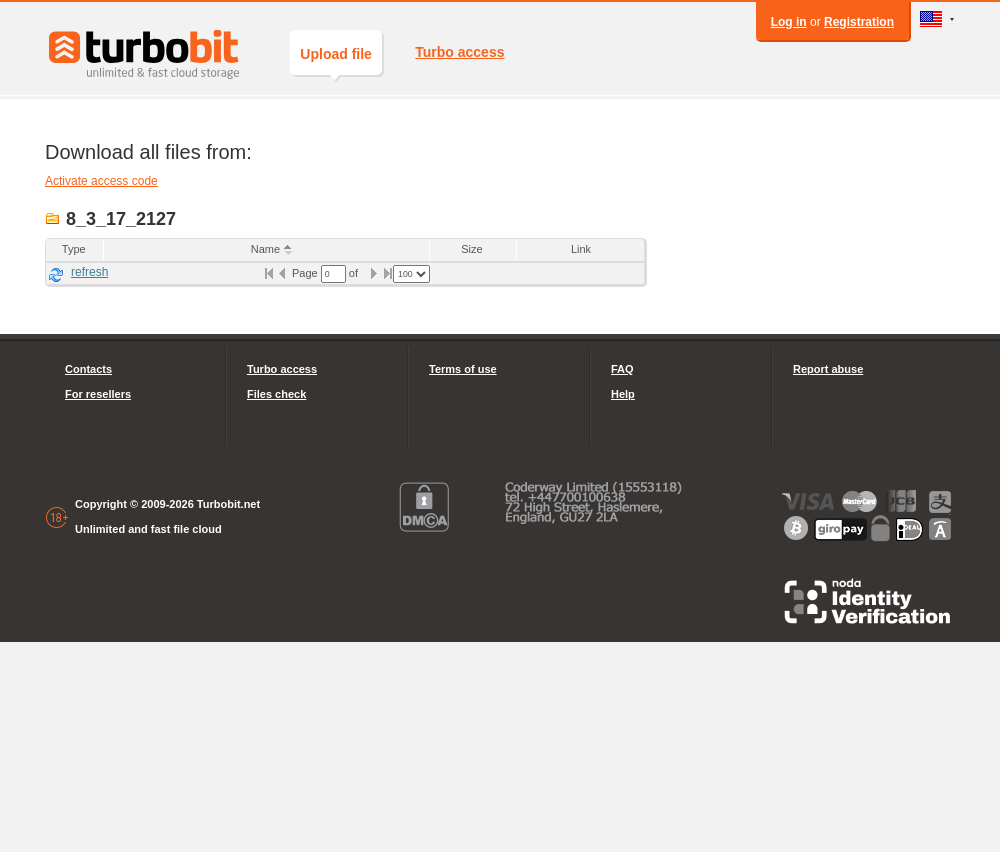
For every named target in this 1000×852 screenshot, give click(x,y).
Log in (789, 22)
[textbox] (333, 274)
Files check (276, 394)
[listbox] (411, 274)
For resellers (98, 394)
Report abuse (828, 369)
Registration (859, 22)
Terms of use (463, 369)
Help (623, 394)
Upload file (336, 60)
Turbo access (459, 52)
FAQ (622, 369)
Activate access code (101, 181)
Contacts (88, 369)
